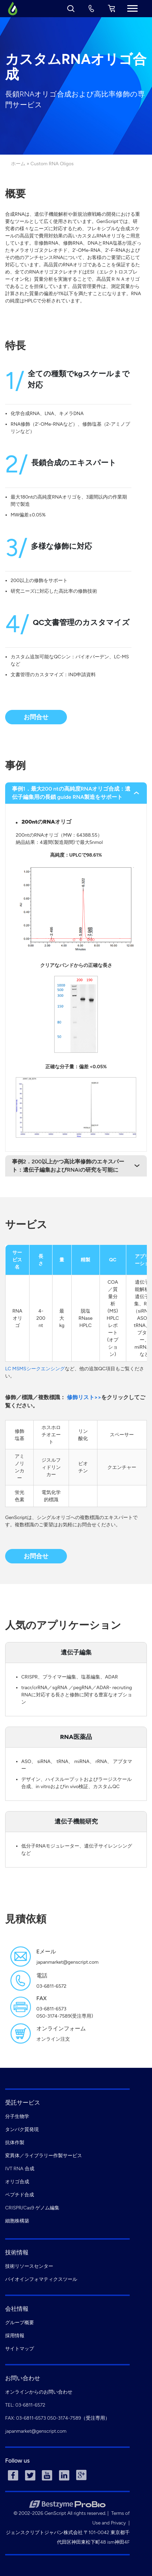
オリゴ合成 (17, 2182)
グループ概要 (19, 2323)
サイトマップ (19, 2349)
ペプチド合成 (19, 2195)
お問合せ (36, 717)
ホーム (18, 164)
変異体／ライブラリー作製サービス (43, 2156)
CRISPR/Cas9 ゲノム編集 (32, 2208)
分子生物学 (17, 2116)
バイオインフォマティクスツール (41, 2279)
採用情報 (14, 2336)
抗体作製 (14, 2142)
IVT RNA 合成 (19, 2169)
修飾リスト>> (84, 1397)
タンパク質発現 (22, 2129)
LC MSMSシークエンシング (35, 1369)
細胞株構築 (17, 2221)
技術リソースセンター (29, 2266)
